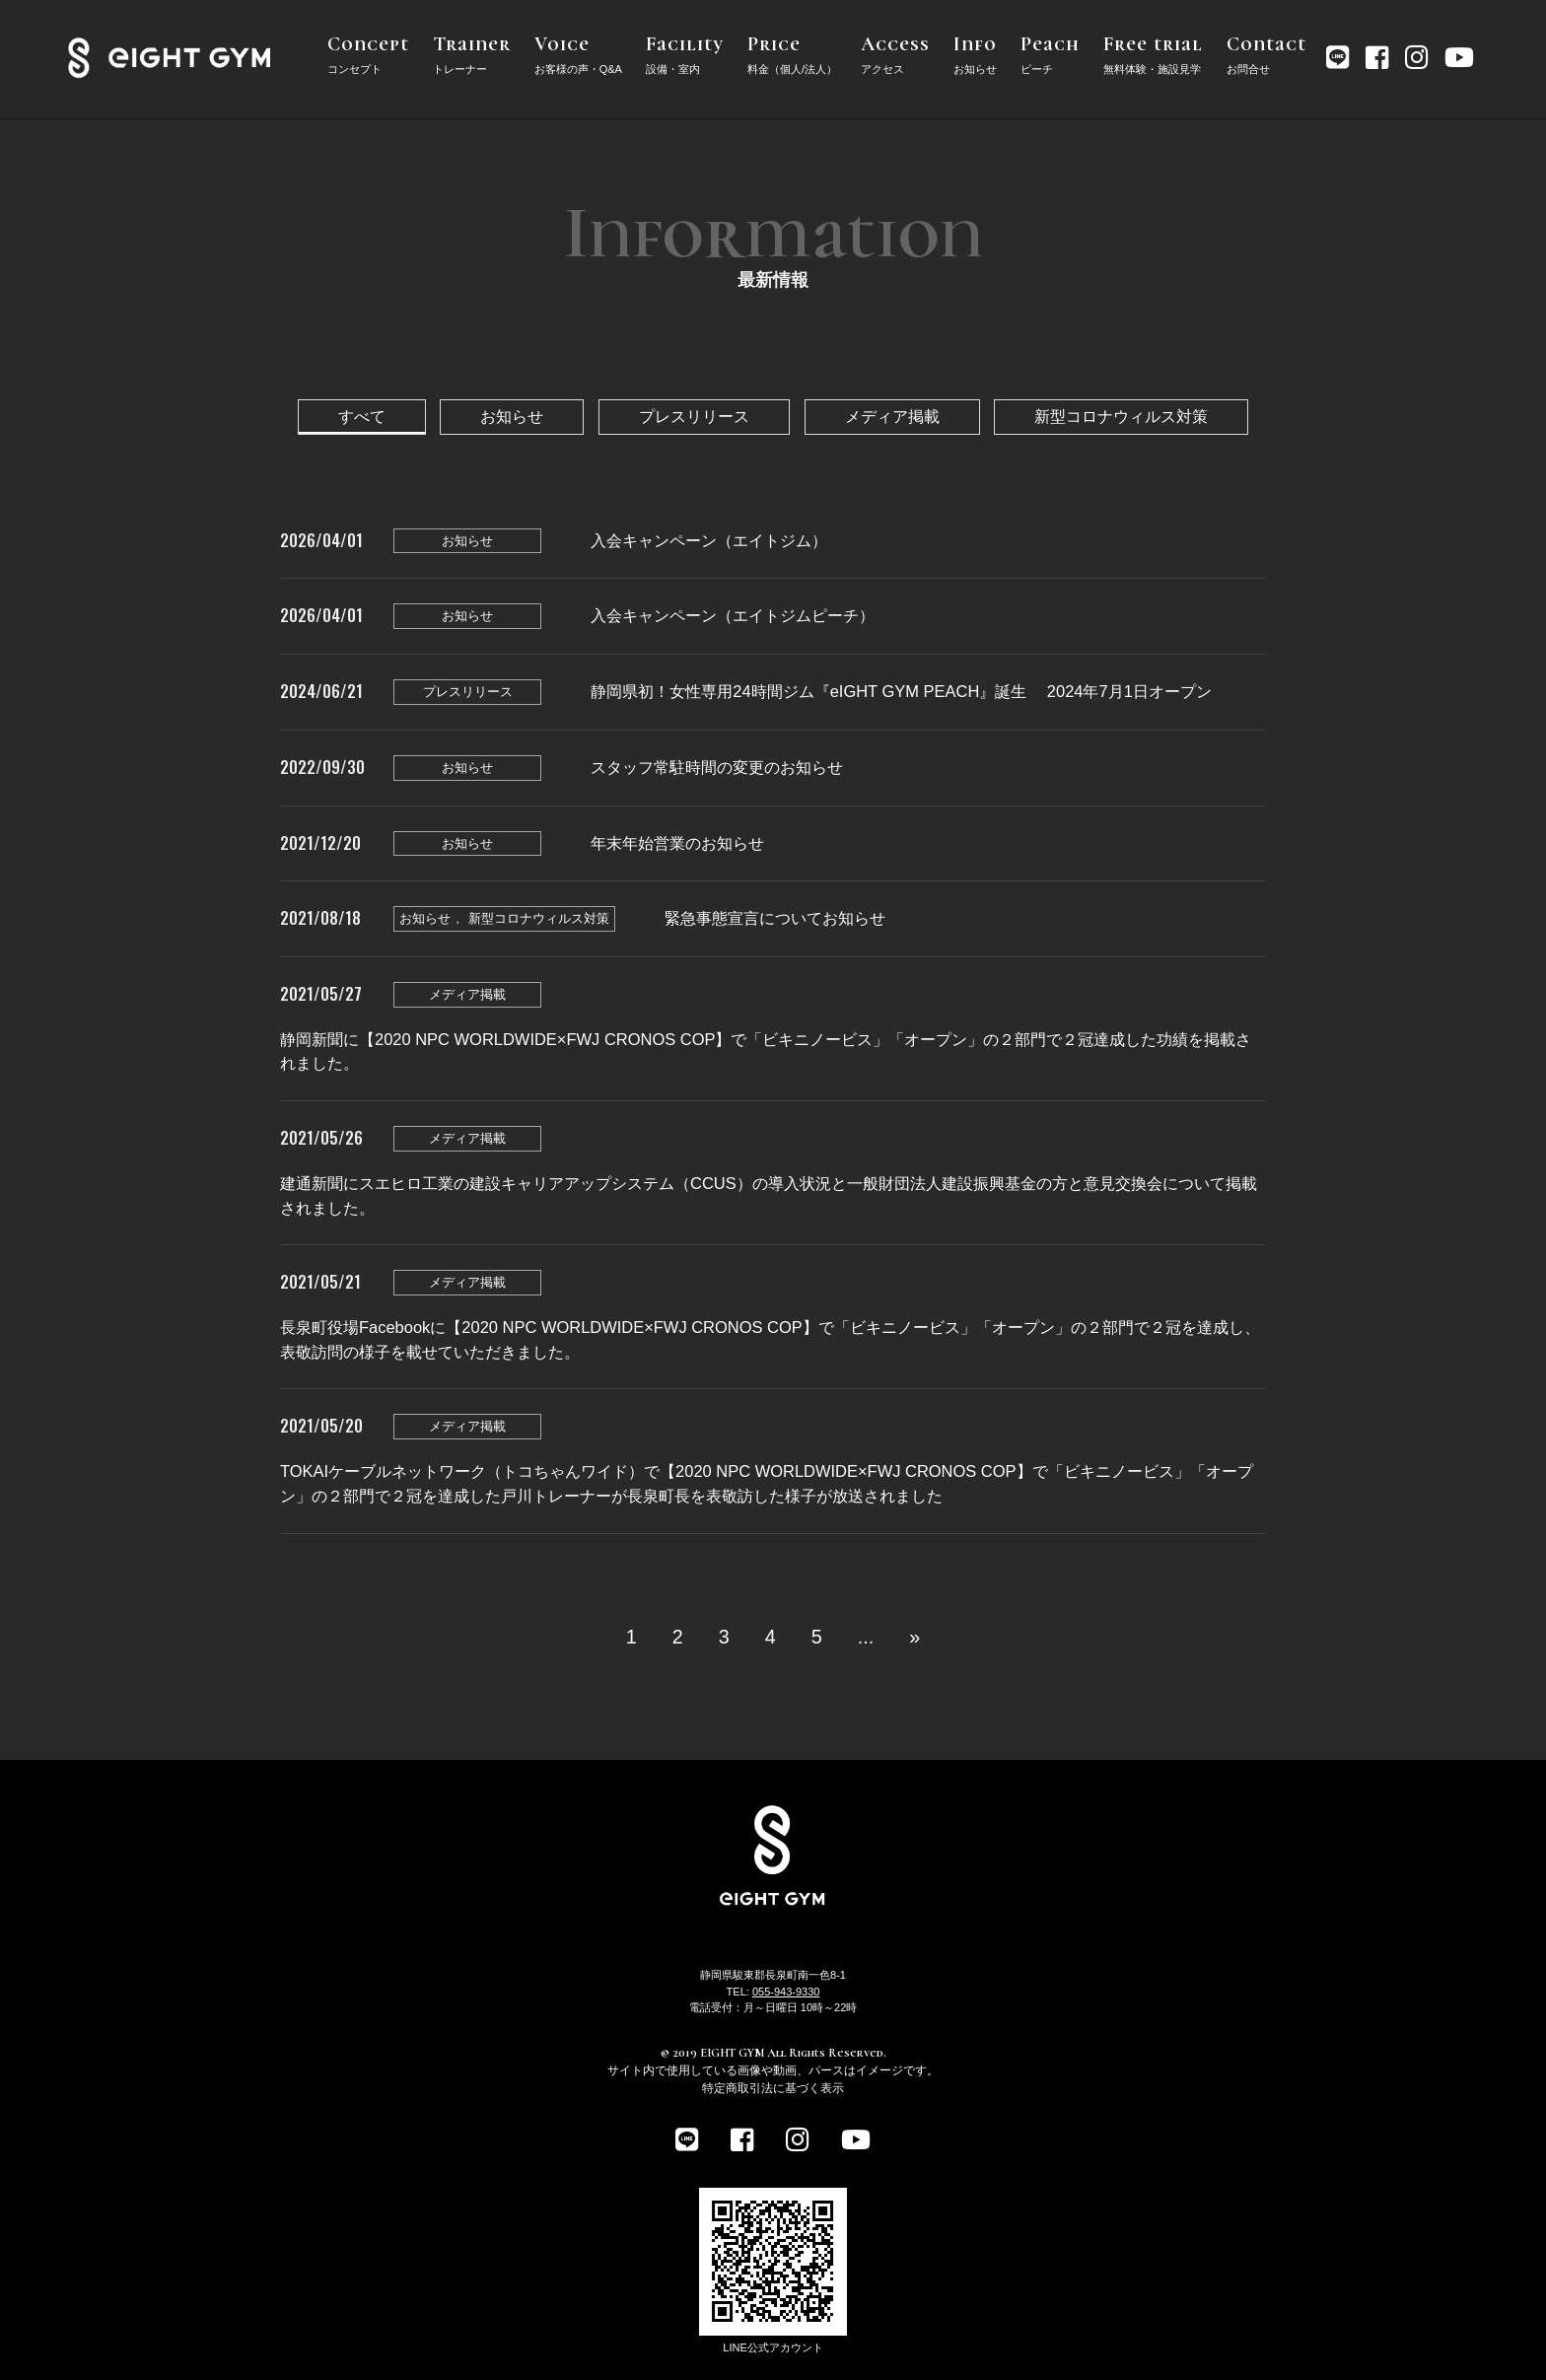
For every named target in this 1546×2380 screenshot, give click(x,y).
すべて (362, 416)
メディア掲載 (892, 416)
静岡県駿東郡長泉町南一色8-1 (773, 1975)
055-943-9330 (786, 1991)
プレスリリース (694, 416)
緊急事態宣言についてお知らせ (775, 918)
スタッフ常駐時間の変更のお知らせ (717, 767)
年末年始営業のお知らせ (677, 843)
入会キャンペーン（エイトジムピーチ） (733, 615)
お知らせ (511, 416)
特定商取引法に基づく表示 (773, 2088)
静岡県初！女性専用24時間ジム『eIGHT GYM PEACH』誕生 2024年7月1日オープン (901, 691)
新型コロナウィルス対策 (1121, 416)
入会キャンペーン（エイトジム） (709, 540)
